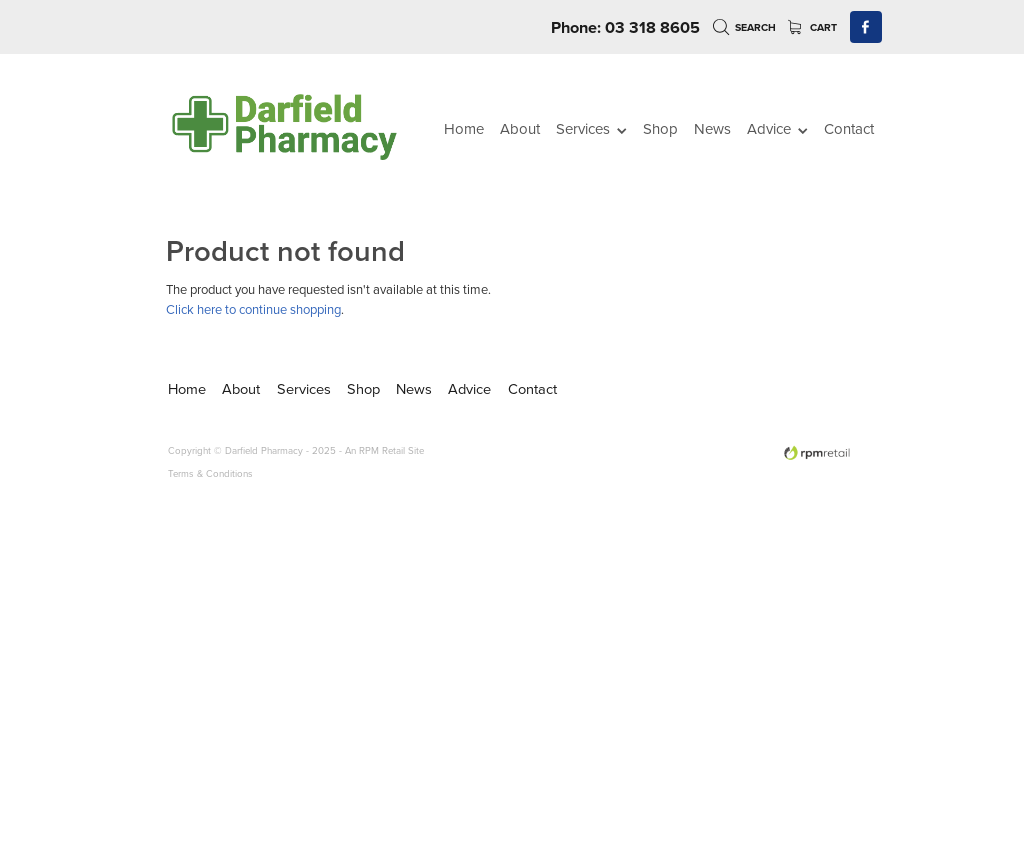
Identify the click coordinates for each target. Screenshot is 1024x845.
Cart (813, 27)
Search (745, 27)
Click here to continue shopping (253, 309)
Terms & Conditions (210, 473)
